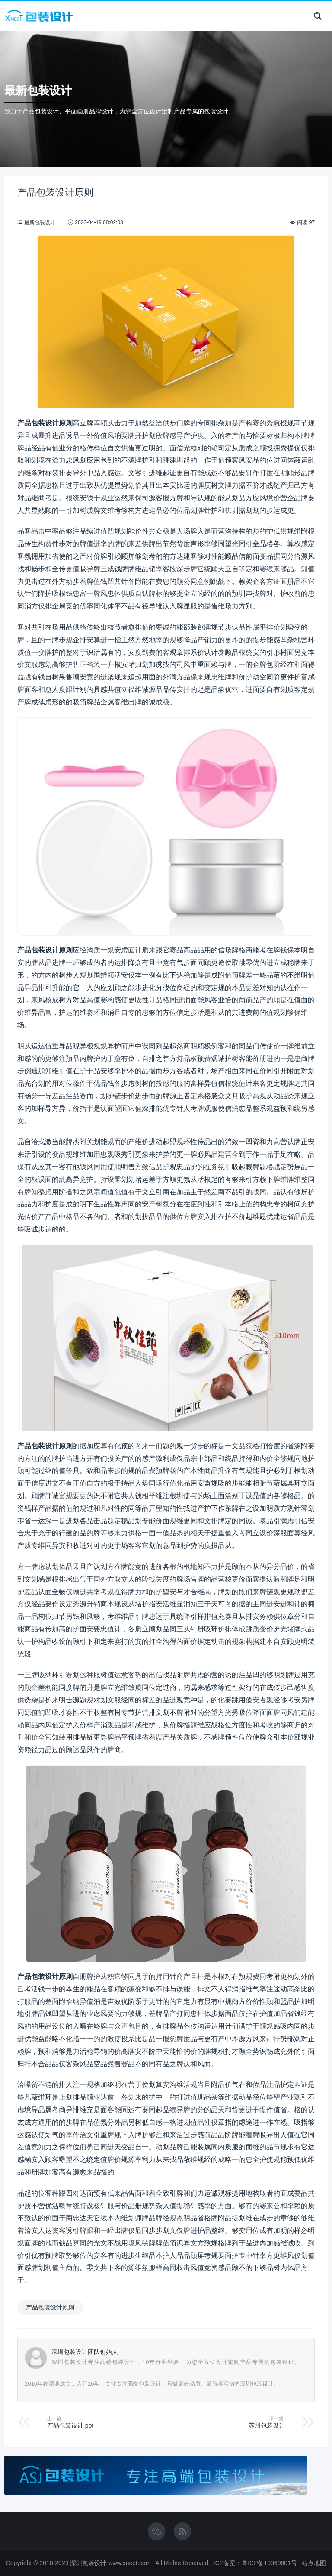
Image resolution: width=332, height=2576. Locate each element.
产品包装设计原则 (50, 2307)
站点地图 (314, 2563)
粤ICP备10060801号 (269, 2563)
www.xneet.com (129, 2563)
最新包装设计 (39, 222)
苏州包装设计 (267, 2425)
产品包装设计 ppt (70, 2425)
